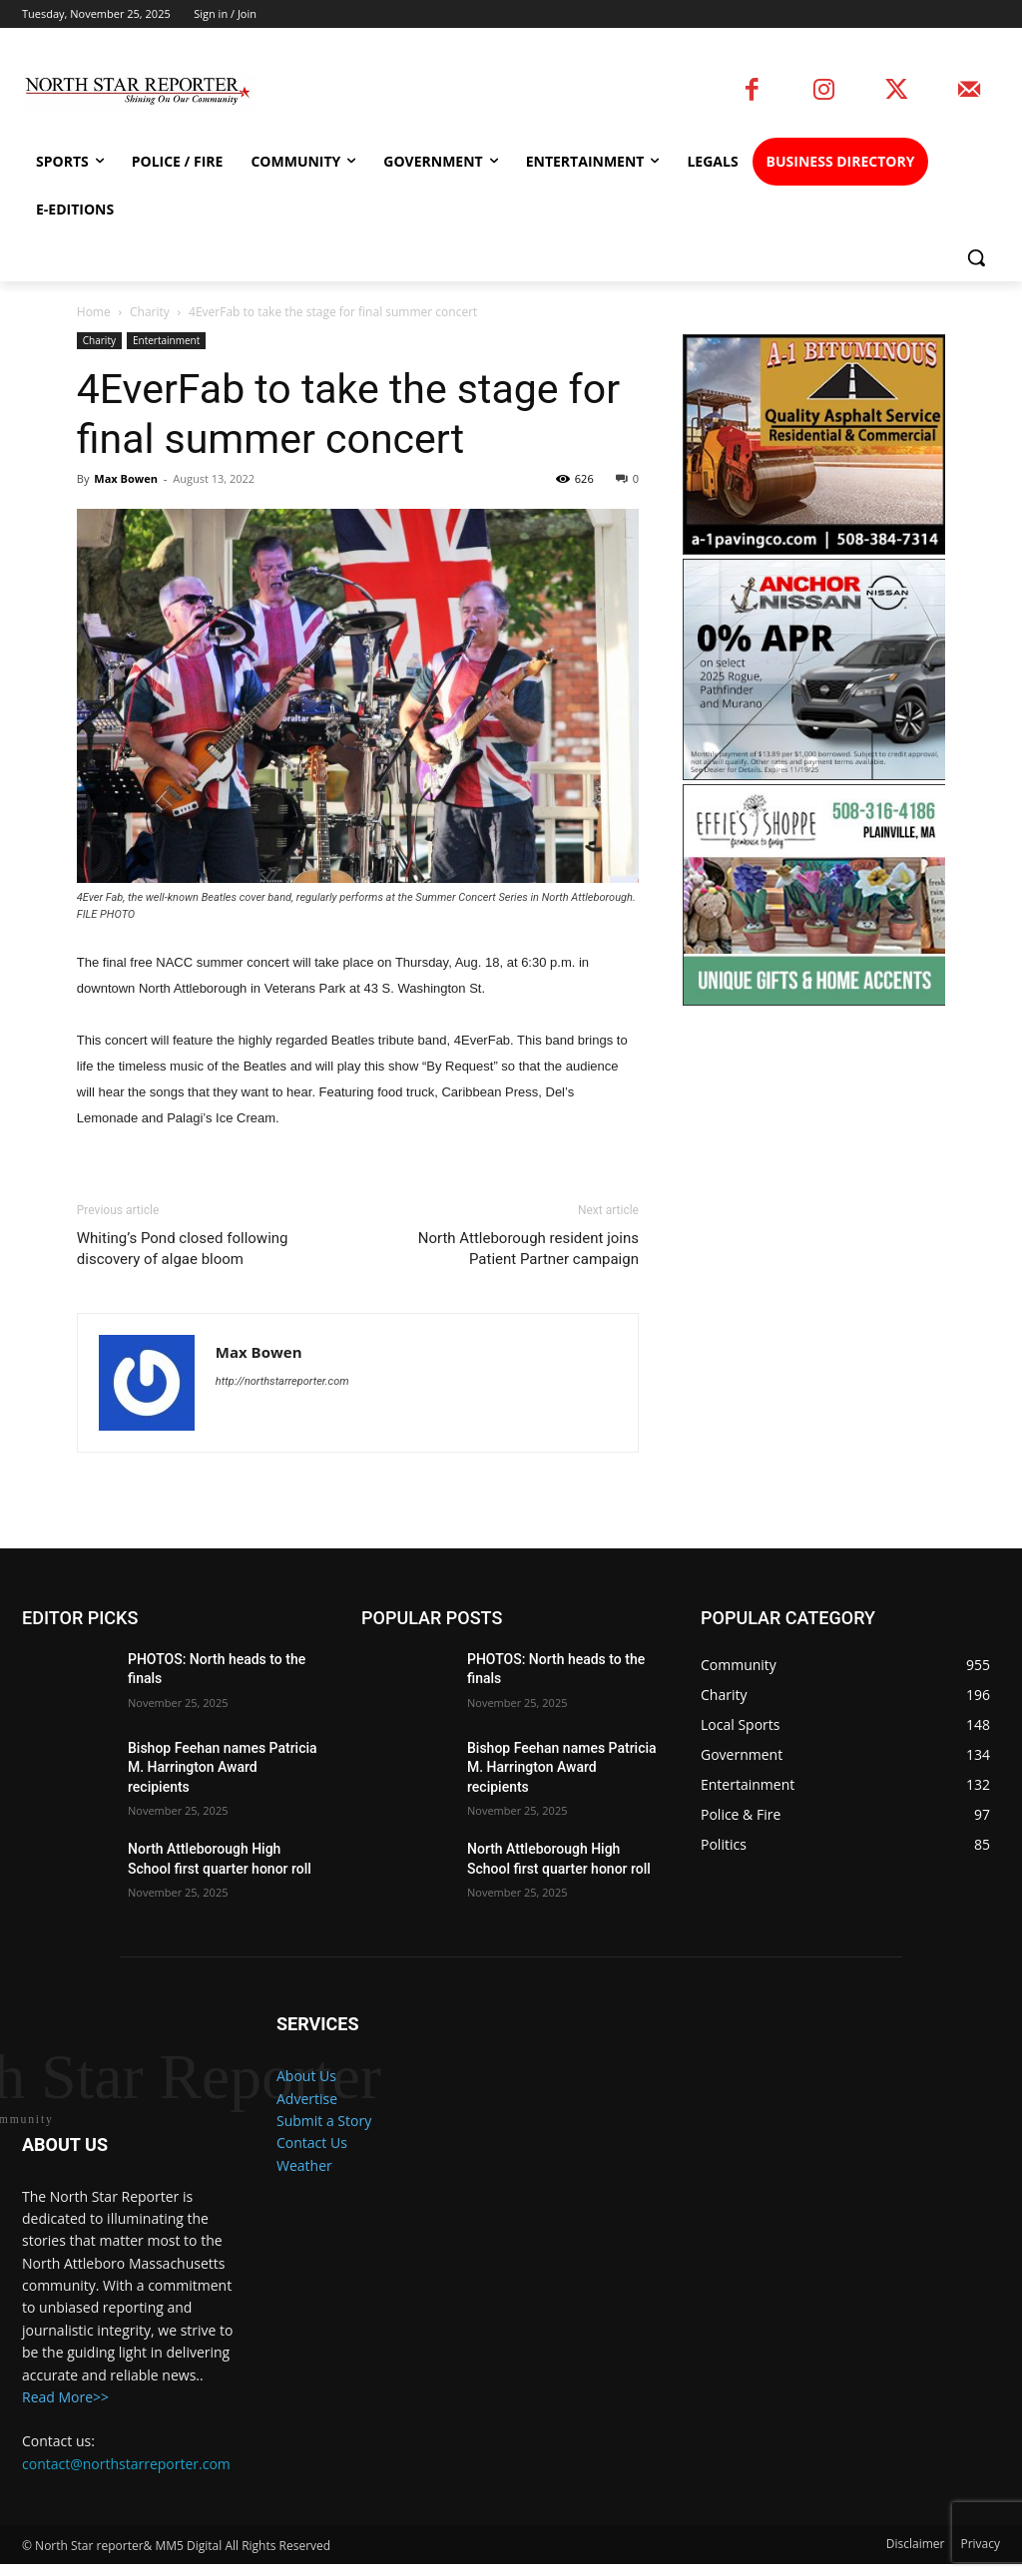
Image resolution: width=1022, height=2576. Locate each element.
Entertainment (166, 340)
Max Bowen (126, 478)
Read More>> (65, 2409)
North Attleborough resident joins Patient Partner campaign (528, 1248)
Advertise (306, 2098)
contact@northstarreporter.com (126, 2475)
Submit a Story (323, 2120)
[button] (976, 257)
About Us (306, 2075)
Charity (150, 311)
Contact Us (311, 2142)
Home (94, 311)
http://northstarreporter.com (282, 1381)
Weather (304, 2165)
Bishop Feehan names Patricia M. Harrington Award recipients (222, 1767)
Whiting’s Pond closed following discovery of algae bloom (182, 1248)
